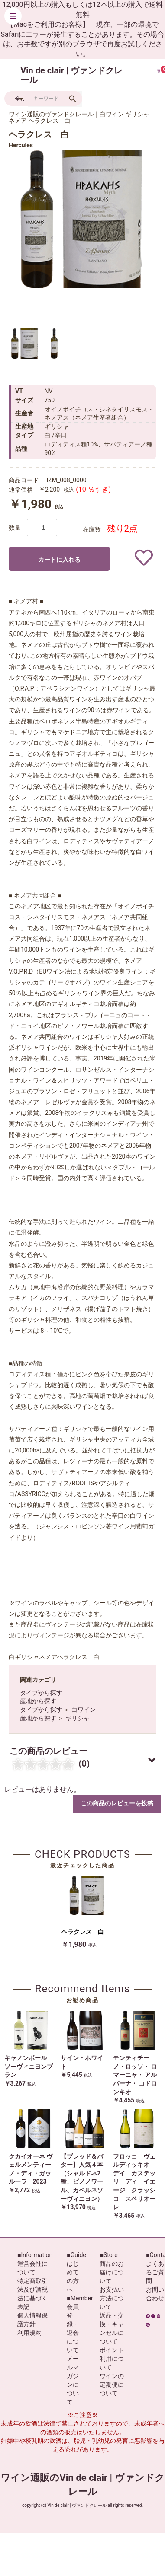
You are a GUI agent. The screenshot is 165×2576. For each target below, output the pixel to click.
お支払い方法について (112, 2298)
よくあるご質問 (155, 2272)
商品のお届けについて (112, 2272)
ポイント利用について (112, 2359)
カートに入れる (59, 559)
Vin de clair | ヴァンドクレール (71, 75)
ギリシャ (77, 1718)
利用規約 (29, 2332)
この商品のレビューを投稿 (117, 1803)
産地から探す (38, 1700)
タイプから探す (41, 1692)
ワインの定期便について (112, 2384)
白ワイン (83, 1709)
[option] (78, 219)
